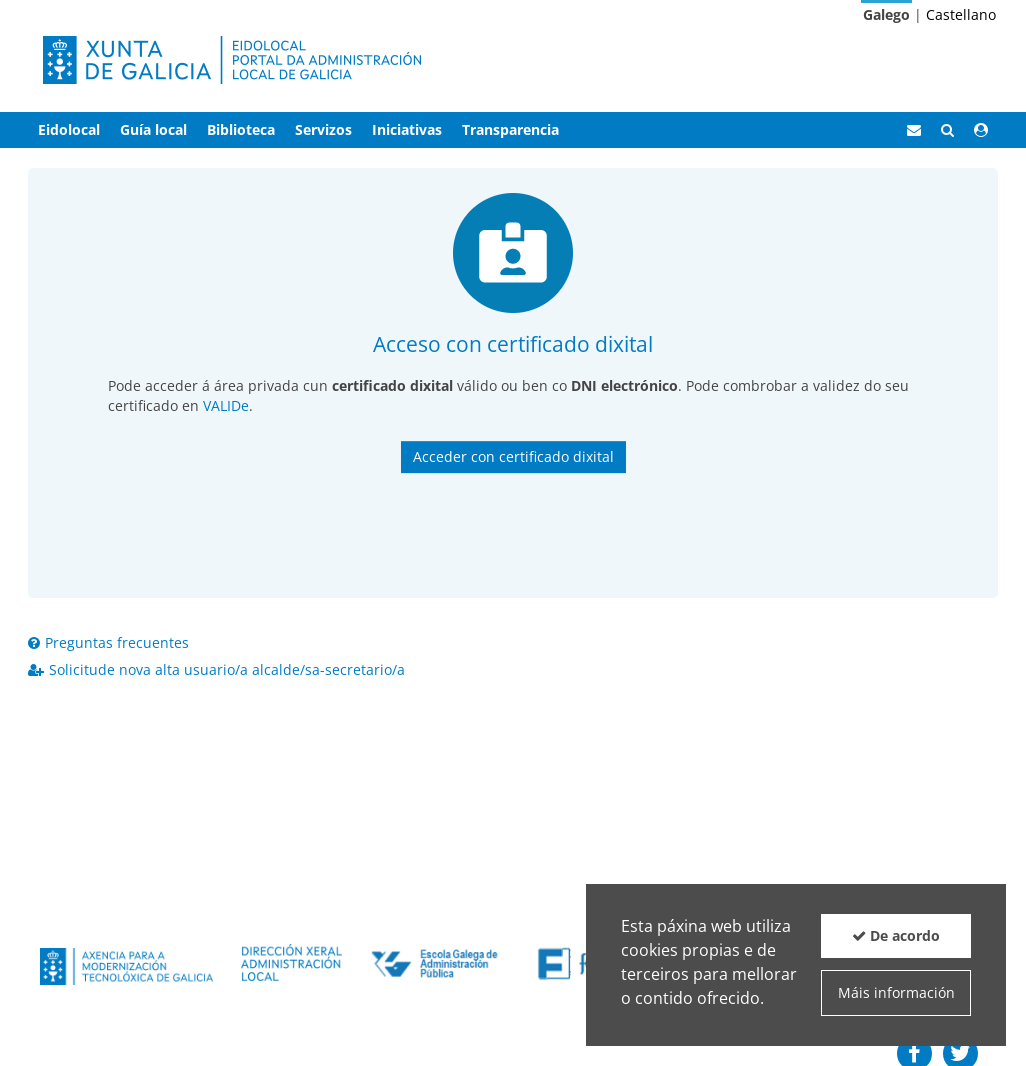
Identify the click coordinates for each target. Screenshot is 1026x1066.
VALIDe (226, 405)
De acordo (896, 935)
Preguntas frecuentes (108, 642)
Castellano (961, 14)
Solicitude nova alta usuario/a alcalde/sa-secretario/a (216, 669)
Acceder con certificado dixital (513, 456)
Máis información (896, 992)
